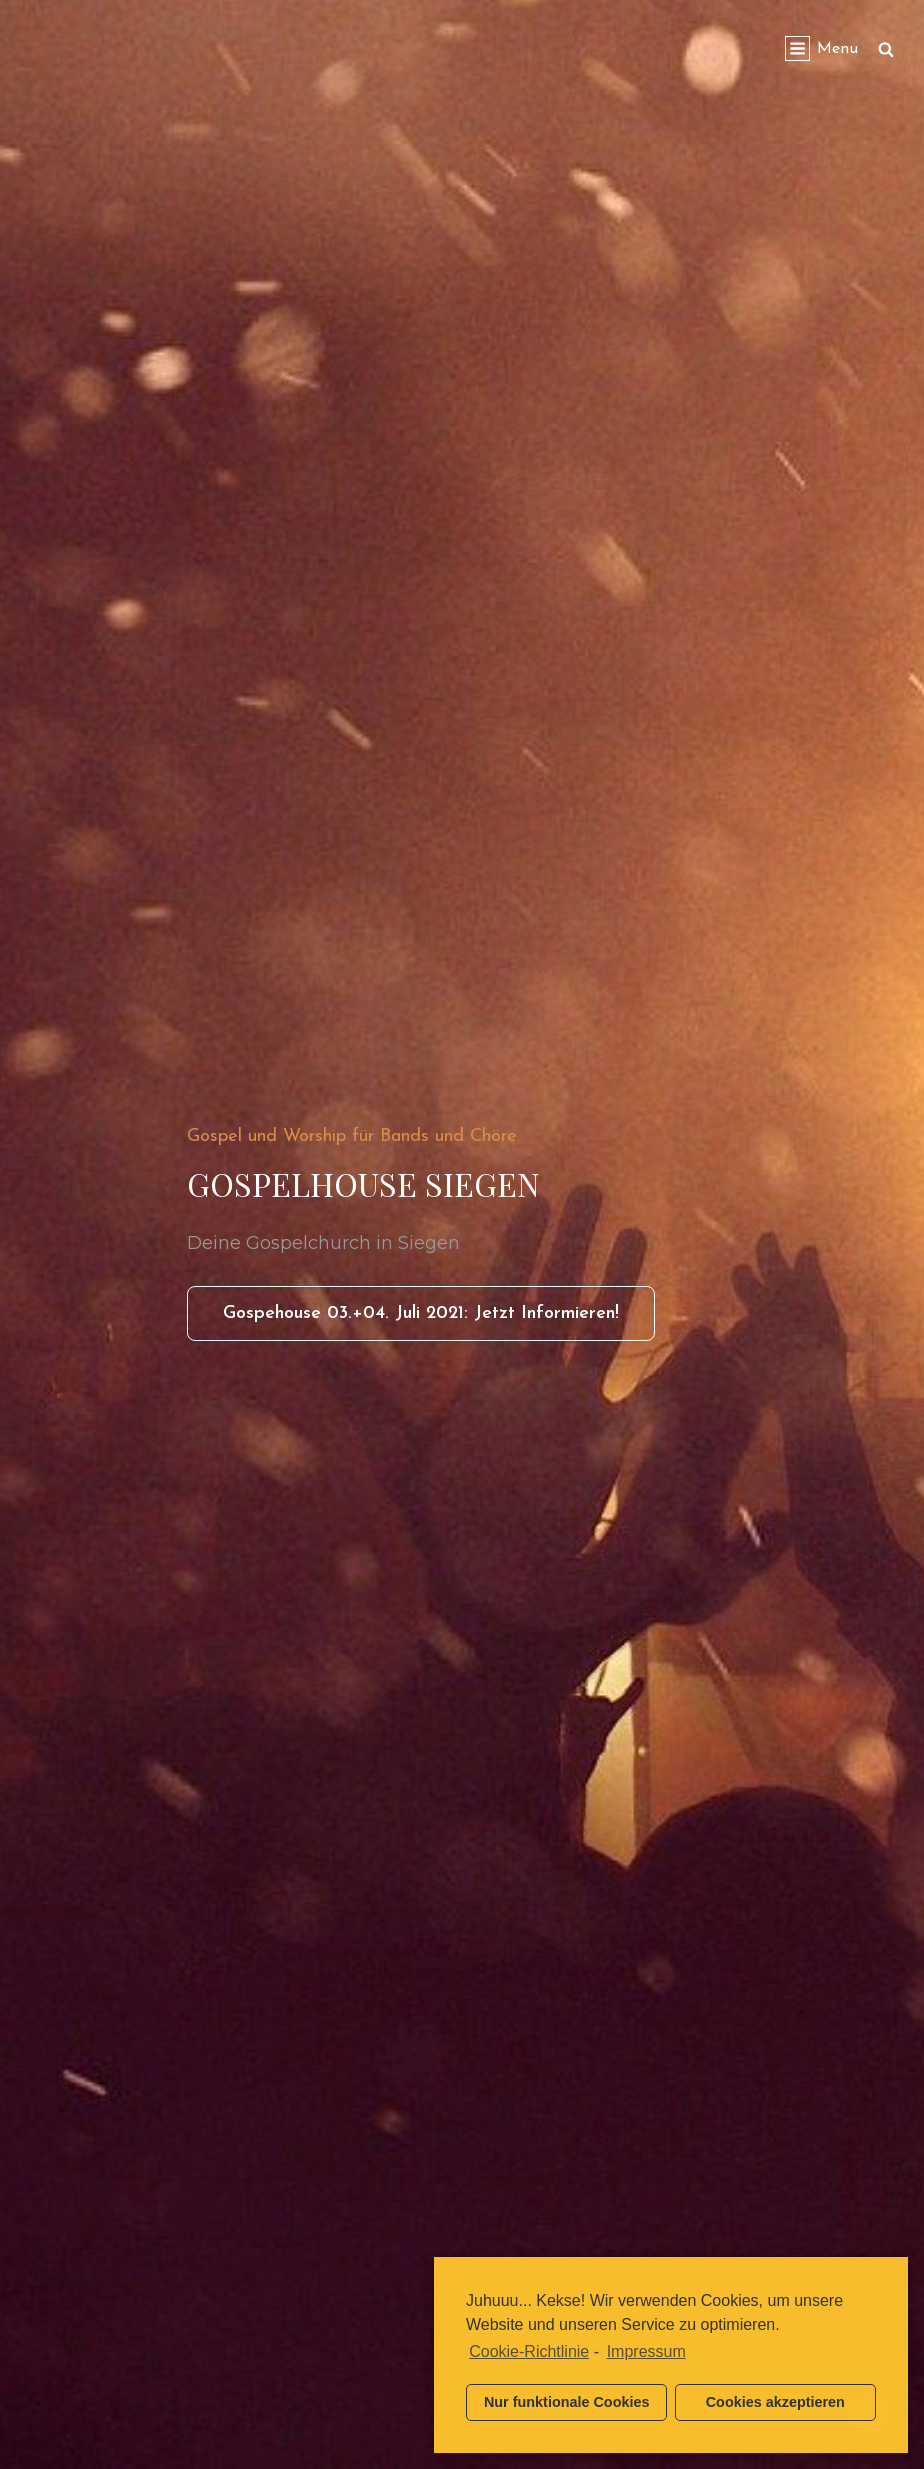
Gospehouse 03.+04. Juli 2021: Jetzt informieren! (439, 1320)
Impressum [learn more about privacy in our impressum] (646, 2351)
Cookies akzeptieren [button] (775, 2402)
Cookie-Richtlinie (529, 2351)
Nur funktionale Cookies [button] (567, 2402)
